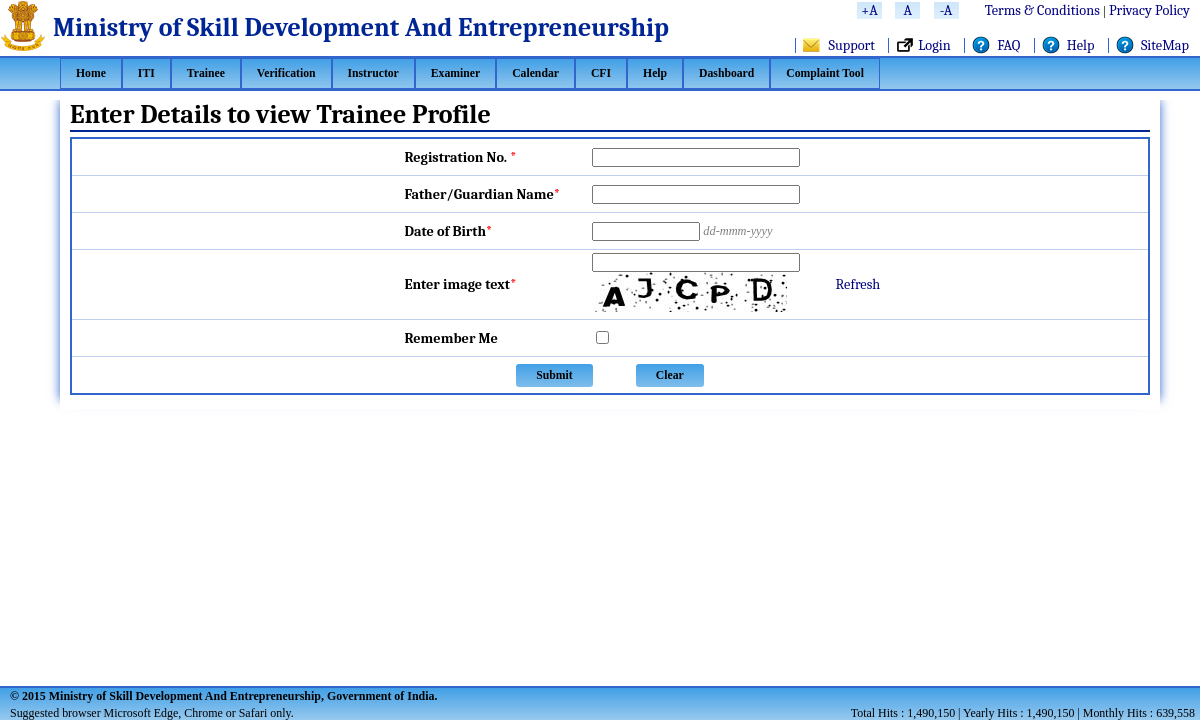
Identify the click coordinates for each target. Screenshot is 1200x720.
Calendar (535, 73)
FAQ (1008, 45)
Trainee (206, 73)
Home (91, 73)
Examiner (455, 73)
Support (852, 45)
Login (934, 45)
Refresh (858, 284)
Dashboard (726, 73)
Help (1081, 45)
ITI (146, 73)
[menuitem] (91, 73)
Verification (286, 73)
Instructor (373, 73)
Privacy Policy (1149, 10)
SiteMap (1165, 45)
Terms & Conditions (1042, 10)
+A (869, 10)
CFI (601, 73)
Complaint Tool (825, 73)
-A (946, 10)
